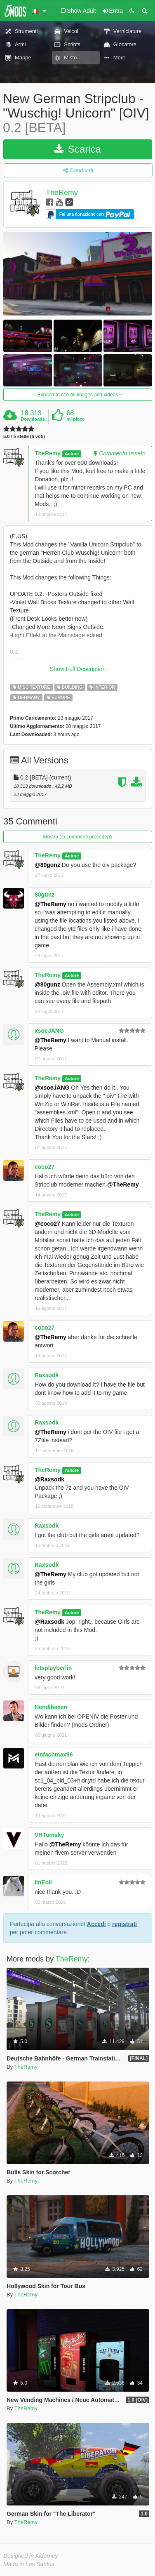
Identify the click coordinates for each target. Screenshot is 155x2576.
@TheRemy (50, 904)
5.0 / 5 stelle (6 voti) (24, 436)
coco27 (44, 1166)
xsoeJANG (49, 1030)
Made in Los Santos (28, 2564)
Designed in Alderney (30, 2555)
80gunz (44, 894)
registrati (124, 1924)
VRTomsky (49, 1835)
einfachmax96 (54, 1754)
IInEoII (43, 1882)
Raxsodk (47, 1375)
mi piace (75, 419)
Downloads (33, 419)
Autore (72, 453)
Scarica (77, 149)
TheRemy (62, 192)
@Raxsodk (49, 1479)
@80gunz (47, 865)
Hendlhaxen (51, 1707)
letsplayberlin (53, 1668)
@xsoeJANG (52, 1087)
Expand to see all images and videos (77, 395)
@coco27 (47, 1223)
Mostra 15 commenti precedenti (77, 837)
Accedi (96, 1924)
